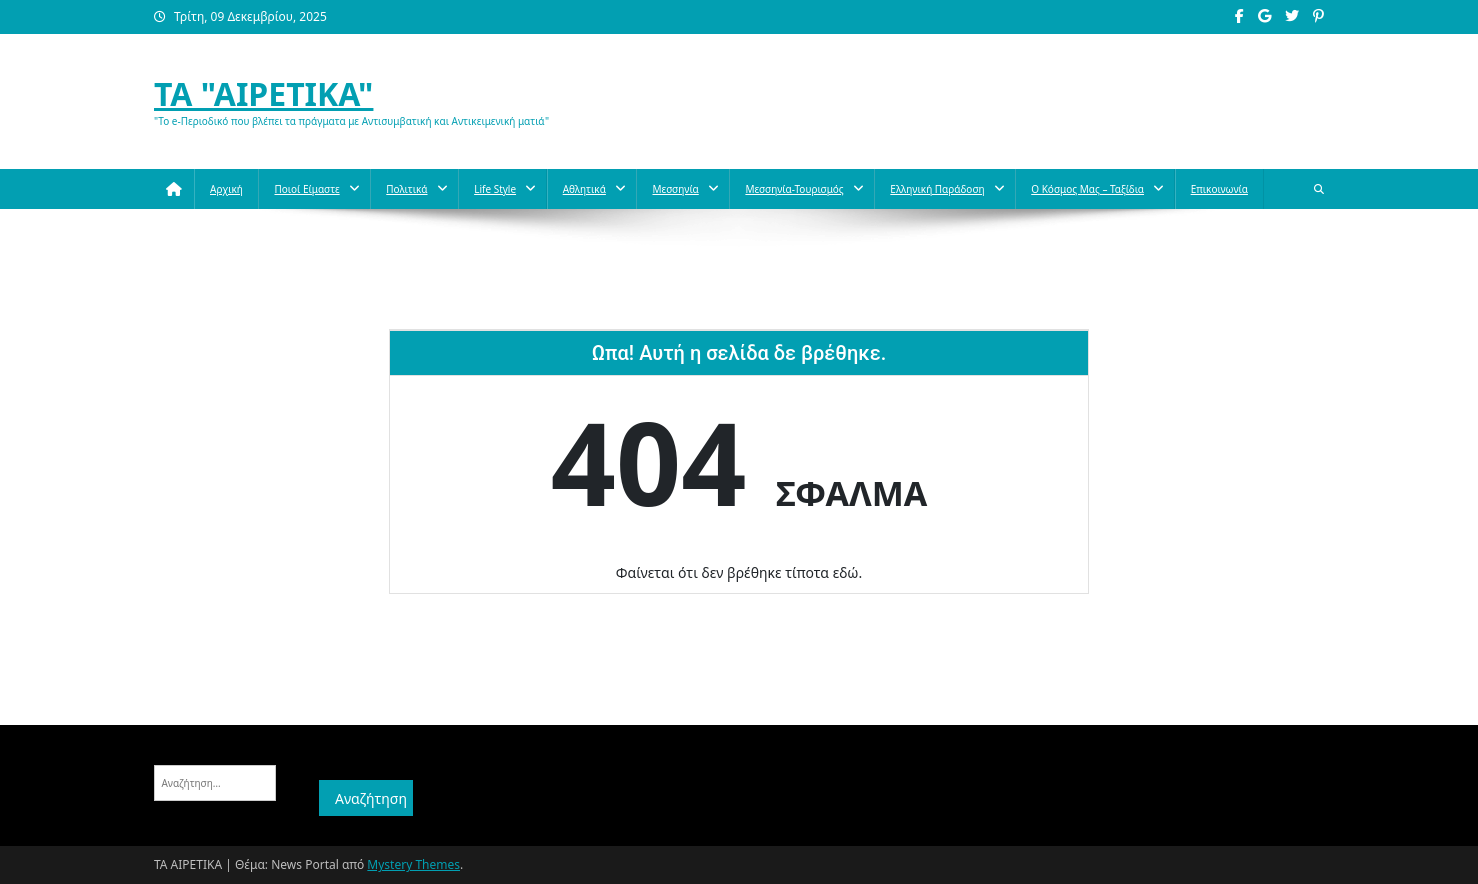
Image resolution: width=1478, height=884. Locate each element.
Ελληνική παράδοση (937, 189)
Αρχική (226, 189)
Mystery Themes (413, 864)
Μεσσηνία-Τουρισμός (794, 189)
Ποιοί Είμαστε (306, 189)
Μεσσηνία (675, 189)
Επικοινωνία (1219, 189)
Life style (495, 189)
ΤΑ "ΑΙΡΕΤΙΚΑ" (263, 93)
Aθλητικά (584, 189)
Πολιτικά (406, 189)
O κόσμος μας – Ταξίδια (1087, 189)
